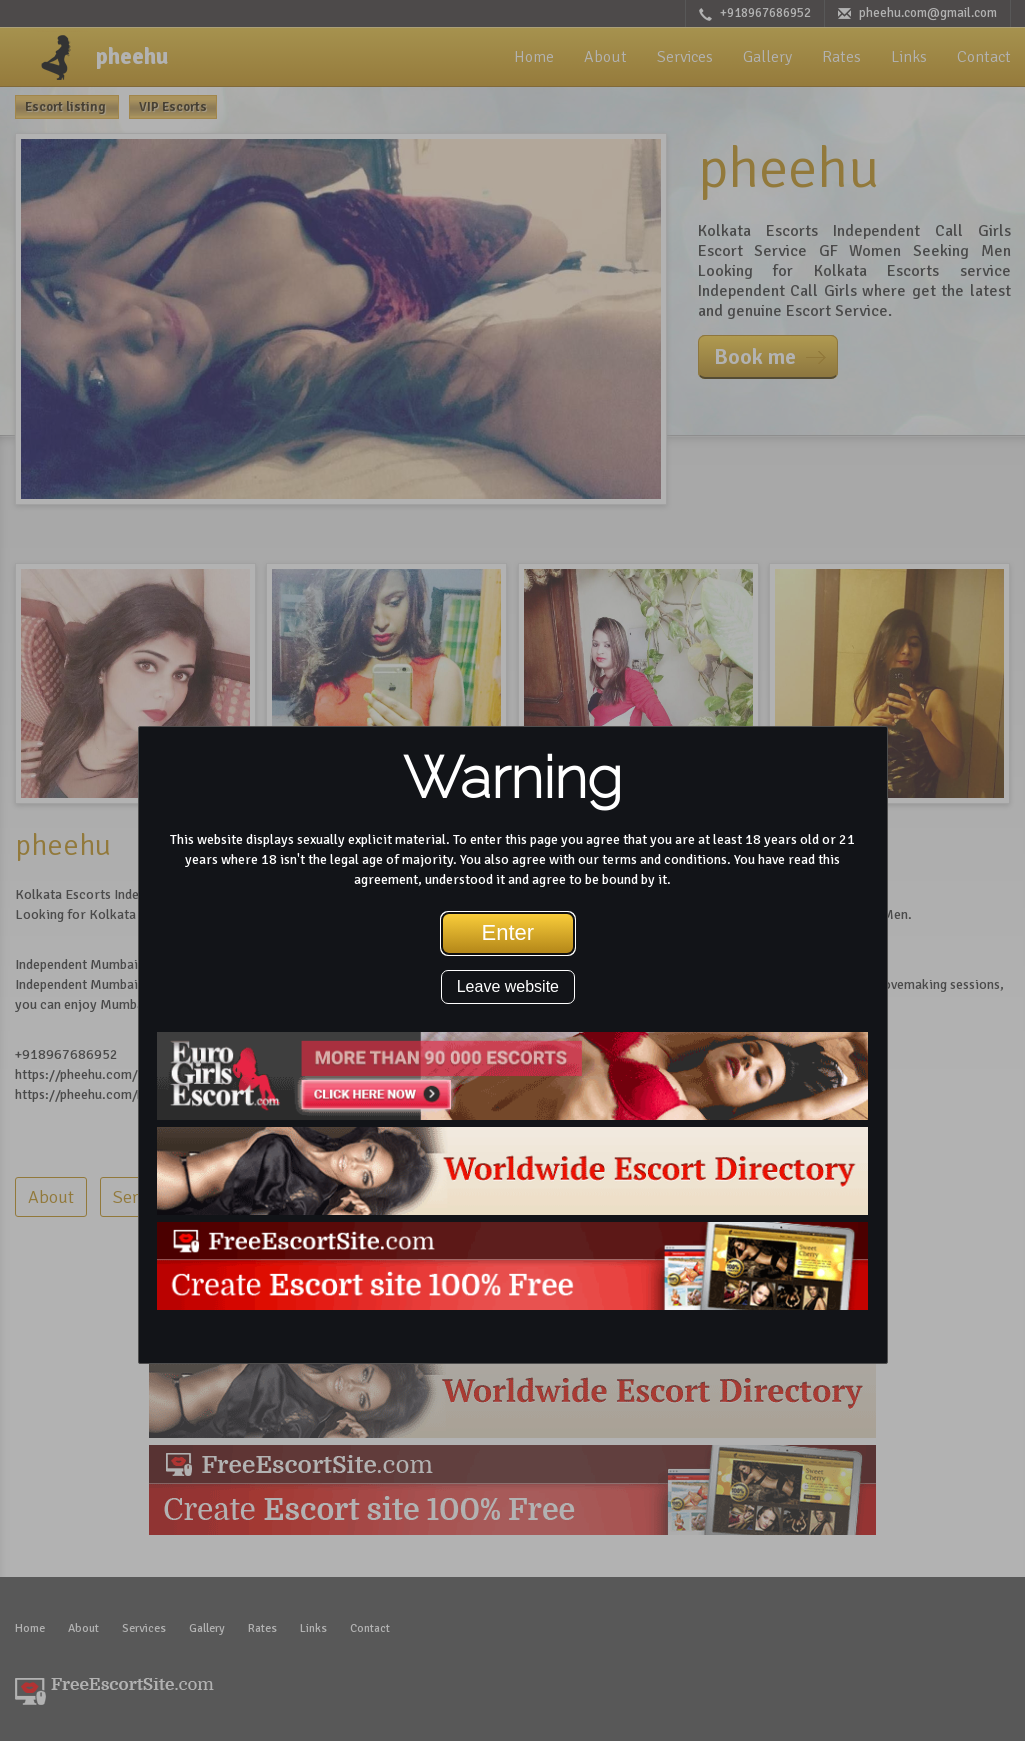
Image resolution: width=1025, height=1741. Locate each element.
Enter (508, 932)
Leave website (508, 986)
